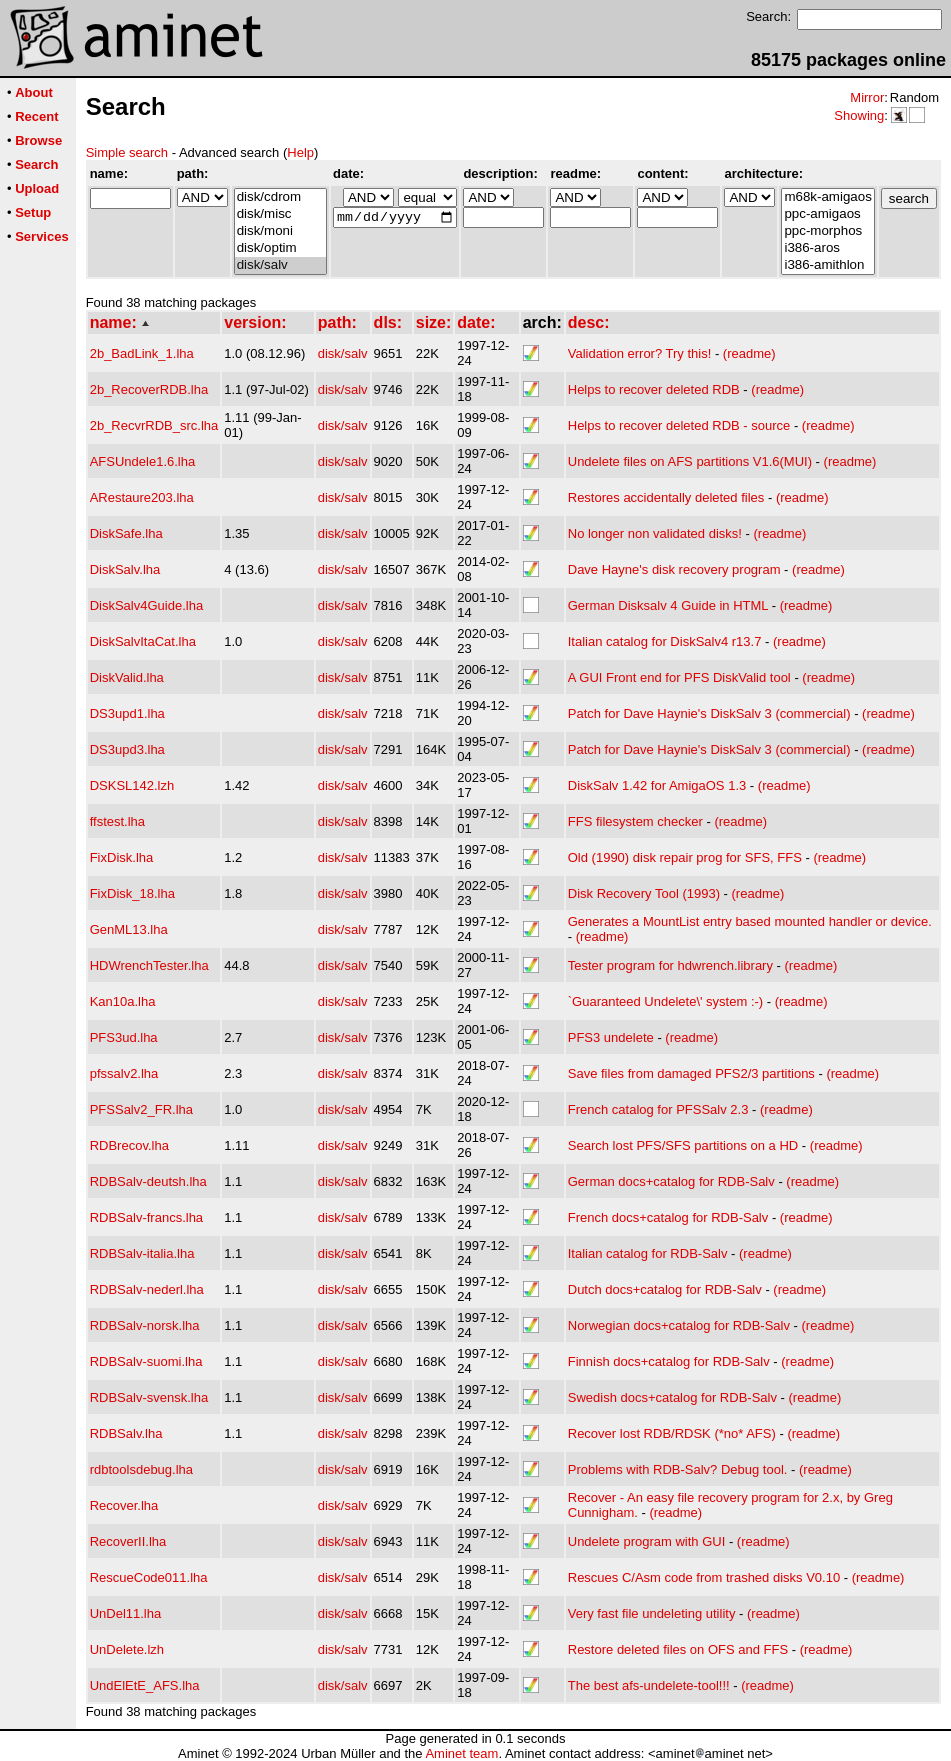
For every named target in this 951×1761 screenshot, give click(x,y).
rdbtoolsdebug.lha (141, 1469)
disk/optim (280, 248)
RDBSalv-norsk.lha (145, 1325)
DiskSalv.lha (125, 569)
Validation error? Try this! (640, 353)
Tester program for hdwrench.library (670, 965)
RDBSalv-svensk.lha (149, 1397)
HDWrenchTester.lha (149, 965)
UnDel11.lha (126, 1613)
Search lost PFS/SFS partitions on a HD (683, 1145)
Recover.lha (124, 1505)
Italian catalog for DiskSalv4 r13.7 (665, 641)
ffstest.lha (117, 821)
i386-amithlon (827, 265)
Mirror (867, 97)
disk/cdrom (280, 197)
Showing (859, 115)
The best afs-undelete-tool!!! (649, 1685)
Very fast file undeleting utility (652, 1613)
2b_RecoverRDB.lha (149, 389)
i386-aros (827, 248)
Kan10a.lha (123, 1001)
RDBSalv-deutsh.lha (148, 1181)
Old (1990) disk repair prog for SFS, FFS (685, 857)
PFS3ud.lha (124, 1037)
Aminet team (461, 1753)
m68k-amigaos (827, 197)
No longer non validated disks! (655, 533)
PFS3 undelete (611, 1037)
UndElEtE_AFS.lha (145, 1685)
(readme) (749, 353)
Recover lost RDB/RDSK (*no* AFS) (672, 1433)
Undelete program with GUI (647, 1541)
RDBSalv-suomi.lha (146, 1361)
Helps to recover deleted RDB (654, 389)
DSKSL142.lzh (132, 785)
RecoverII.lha (128, 1541)
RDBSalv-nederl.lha (147, 1289)
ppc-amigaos (827, 214)
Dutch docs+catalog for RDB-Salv (665, 1289)
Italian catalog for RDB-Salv (648, 1253)
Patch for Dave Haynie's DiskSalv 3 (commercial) (709, 713)
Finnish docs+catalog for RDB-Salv (669, 1361)
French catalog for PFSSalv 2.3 (658, 1109)
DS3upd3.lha (127, 749)
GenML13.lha (129, 929)
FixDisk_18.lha (132, 893)
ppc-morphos (827, 231)
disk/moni (280, 231)
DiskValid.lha (127, 677)
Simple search (127, 152)
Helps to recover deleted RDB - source (679, 425)
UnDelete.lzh (127, 1649)
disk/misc (280, 214)
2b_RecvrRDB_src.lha (154, 425)
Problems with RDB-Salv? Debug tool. (678, 1469)
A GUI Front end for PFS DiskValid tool (679, 677)
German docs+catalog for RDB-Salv (671, 1181)
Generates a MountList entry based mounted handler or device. (750, 921)
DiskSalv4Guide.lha (146, 605)
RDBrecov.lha (129, 1145)
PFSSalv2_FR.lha (141, 1109)
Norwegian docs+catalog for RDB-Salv (679, 1325)
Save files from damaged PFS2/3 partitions (691, 1073)
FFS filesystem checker (635, 821)
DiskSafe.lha (126, 533)
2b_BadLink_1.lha (142, 353)
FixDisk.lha (122, 857)
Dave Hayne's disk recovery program (674, 569)
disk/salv (280, 265)
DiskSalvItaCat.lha (143, 641)
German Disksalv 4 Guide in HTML (668, 605)
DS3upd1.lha (127, 713)
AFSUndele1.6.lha (143, 461)
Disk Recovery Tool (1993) (644, 893)
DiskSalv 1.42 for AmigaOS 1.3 (659, 785)
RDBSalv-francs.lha (146, 1217)
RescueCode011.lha (149, 1577)
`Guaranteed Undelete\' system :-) (665, 1001)
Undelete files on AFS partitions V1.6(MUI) (690, 461)
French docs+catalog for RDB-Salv (668, 1217)
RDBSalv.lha (126, 1433)
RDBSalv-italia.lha (142, 1253)
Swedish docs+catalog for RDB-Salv (672, 1397)
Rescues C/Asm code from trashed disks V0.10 (704, 1577)
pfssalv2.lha (124, 1073)
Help (300, 152)
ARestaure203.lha (142, 497)
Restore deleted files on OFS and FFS (678, 1649)
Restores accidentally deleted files (666, 497)
